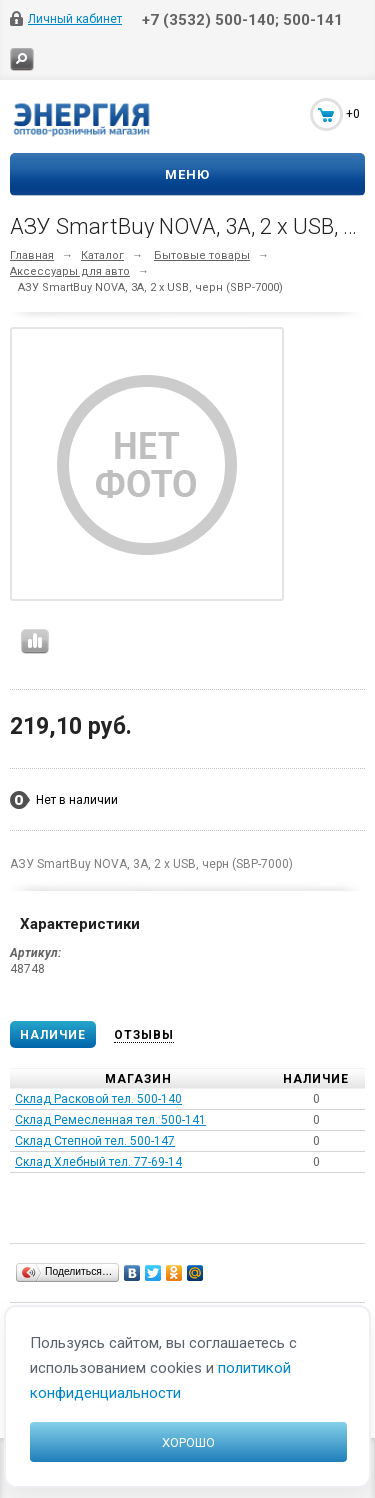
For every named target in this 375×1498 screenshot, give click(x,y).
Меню (187, 174)
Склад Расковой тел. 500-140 (98, 1099)
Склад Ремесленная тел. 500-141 (110, 1120)
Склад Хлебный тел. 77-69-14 (98, 1162)
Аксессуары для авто (70, 271)
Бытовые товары (202, 255)
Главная (32, 255)
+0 (353, 114)
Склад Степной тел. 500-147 (95, 1141)
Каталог (102, 255)
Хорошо (188, 1442)
